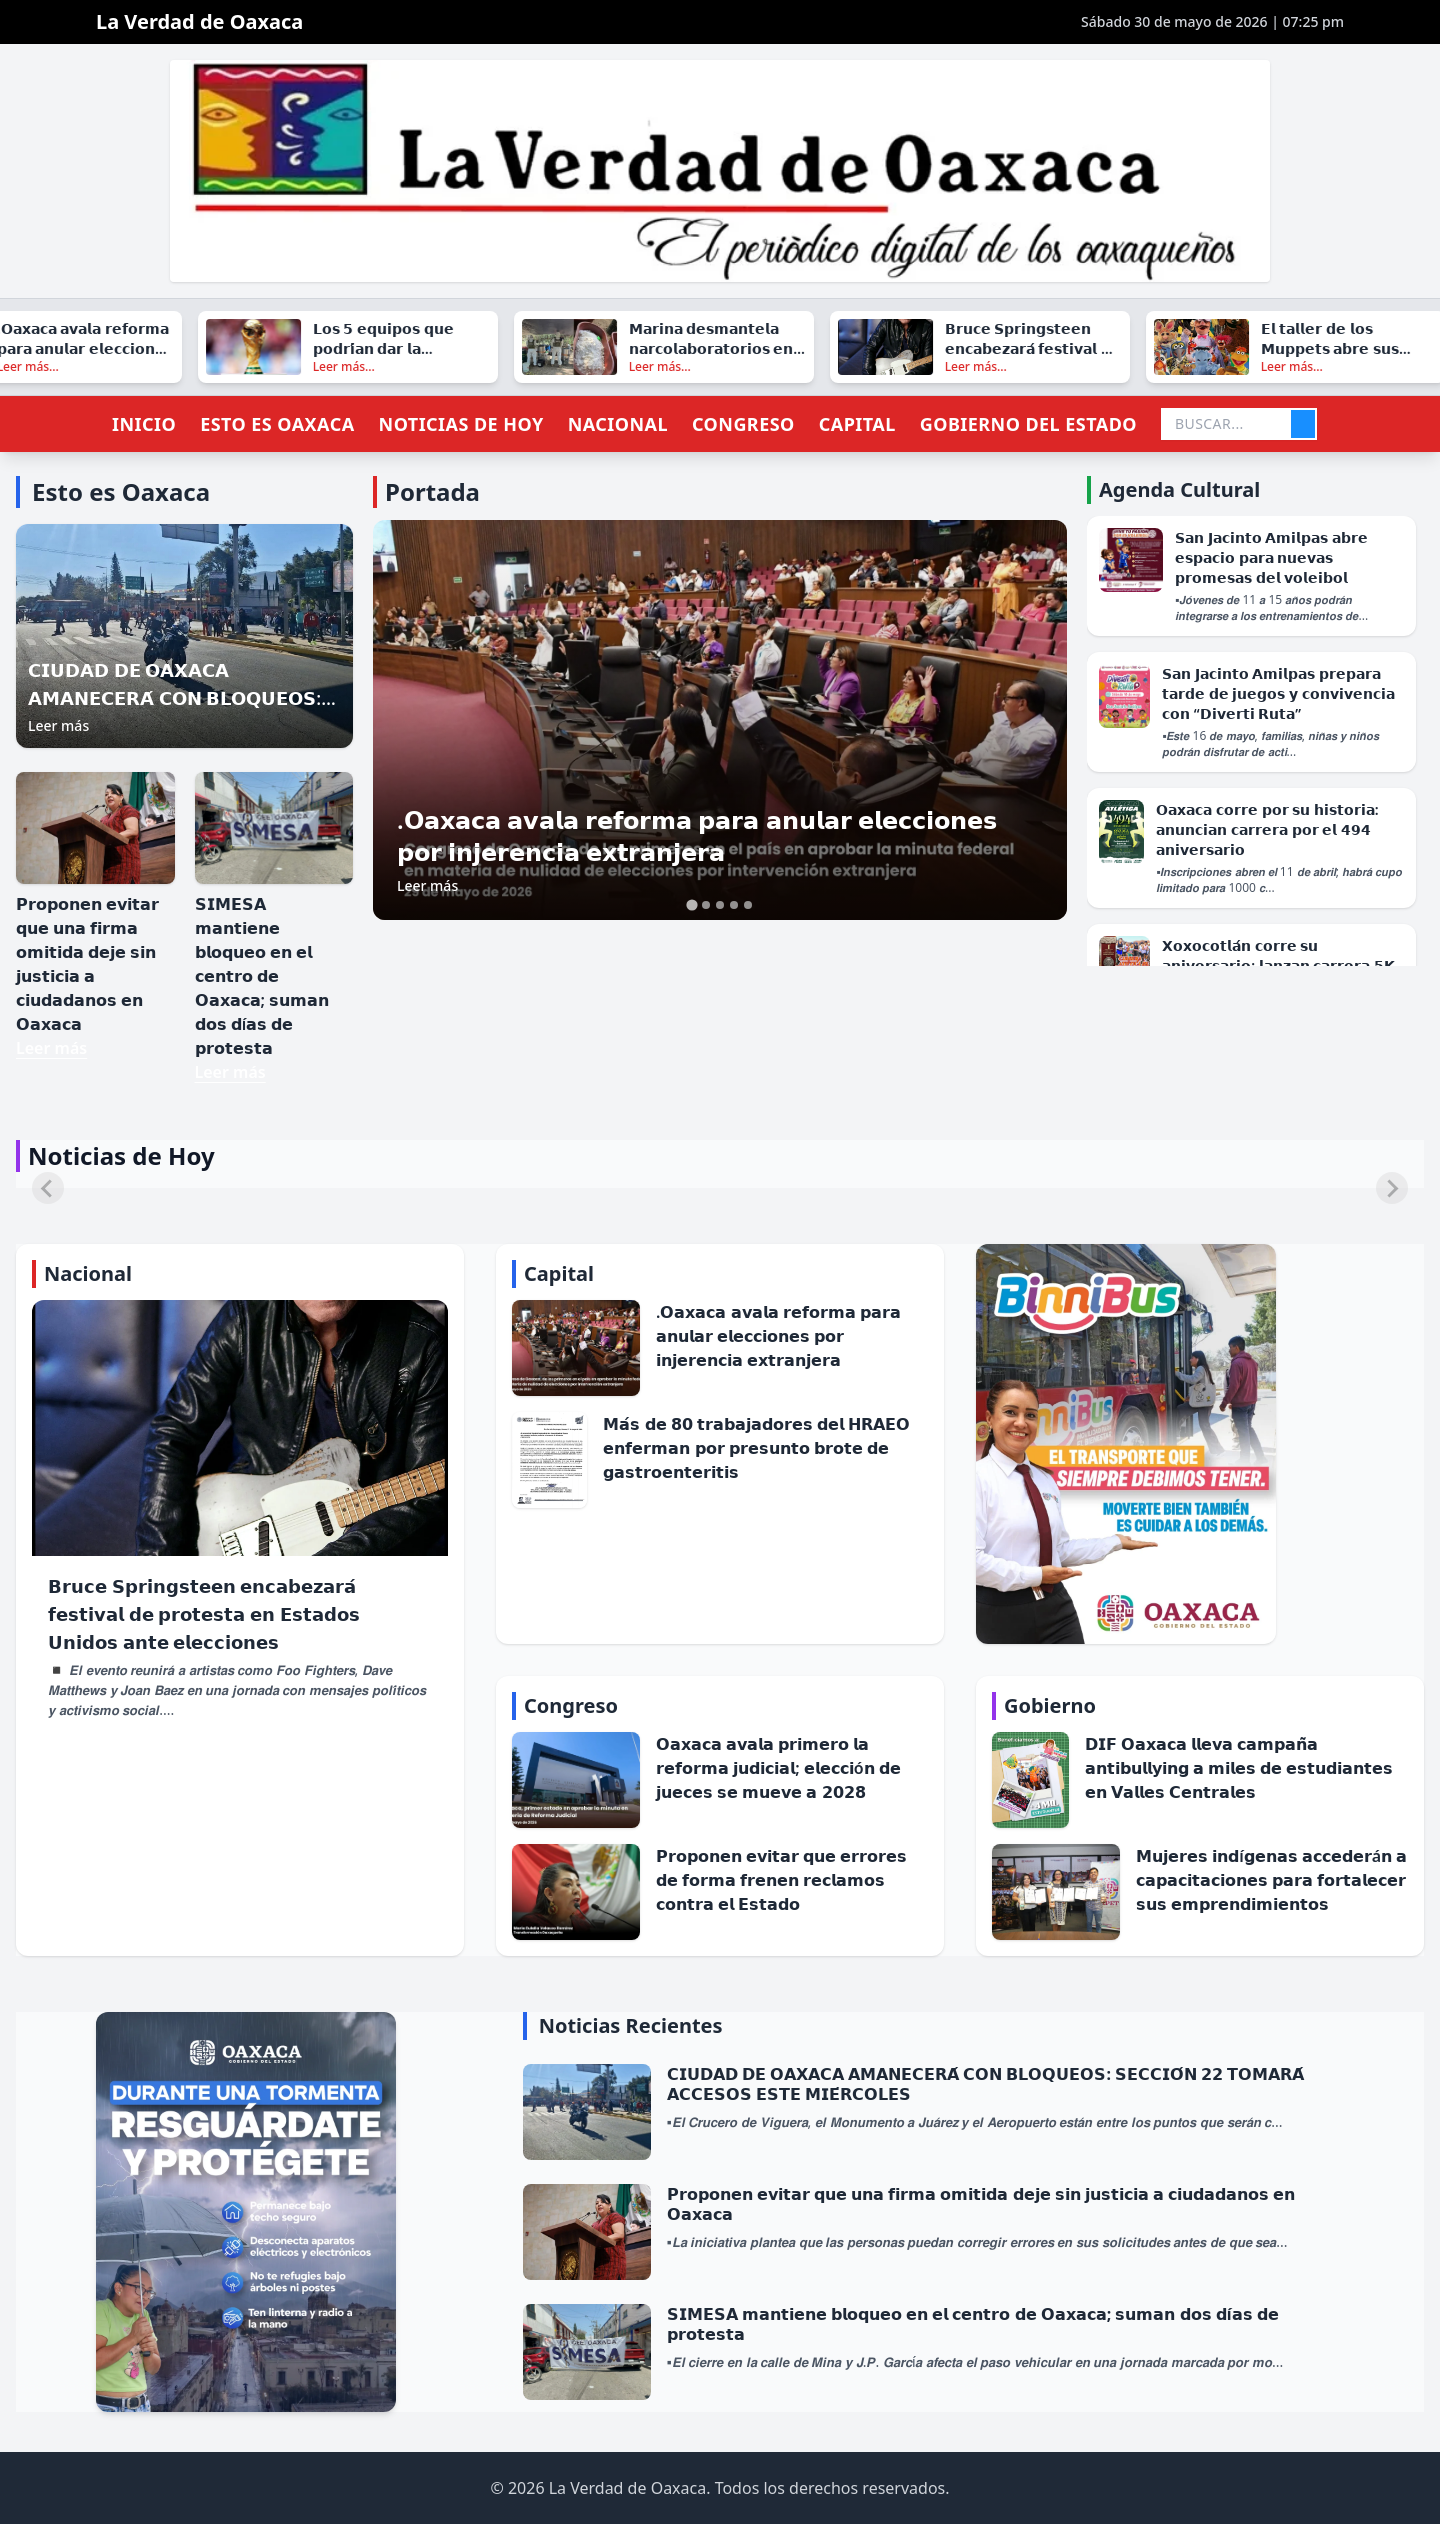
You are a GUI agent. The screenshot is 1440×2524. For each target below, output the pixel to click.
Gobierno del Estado (1028, 424)
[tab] (691, 905)
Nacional (618, 424)
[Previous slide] (48, 1188)
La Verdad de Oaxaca (199, 21)
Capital (857, 424)
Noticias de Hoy (461, 424)
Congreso (743, 424)
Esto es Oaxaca (277, 424)
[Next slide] (1392, 1188)
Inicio (144, 424)
